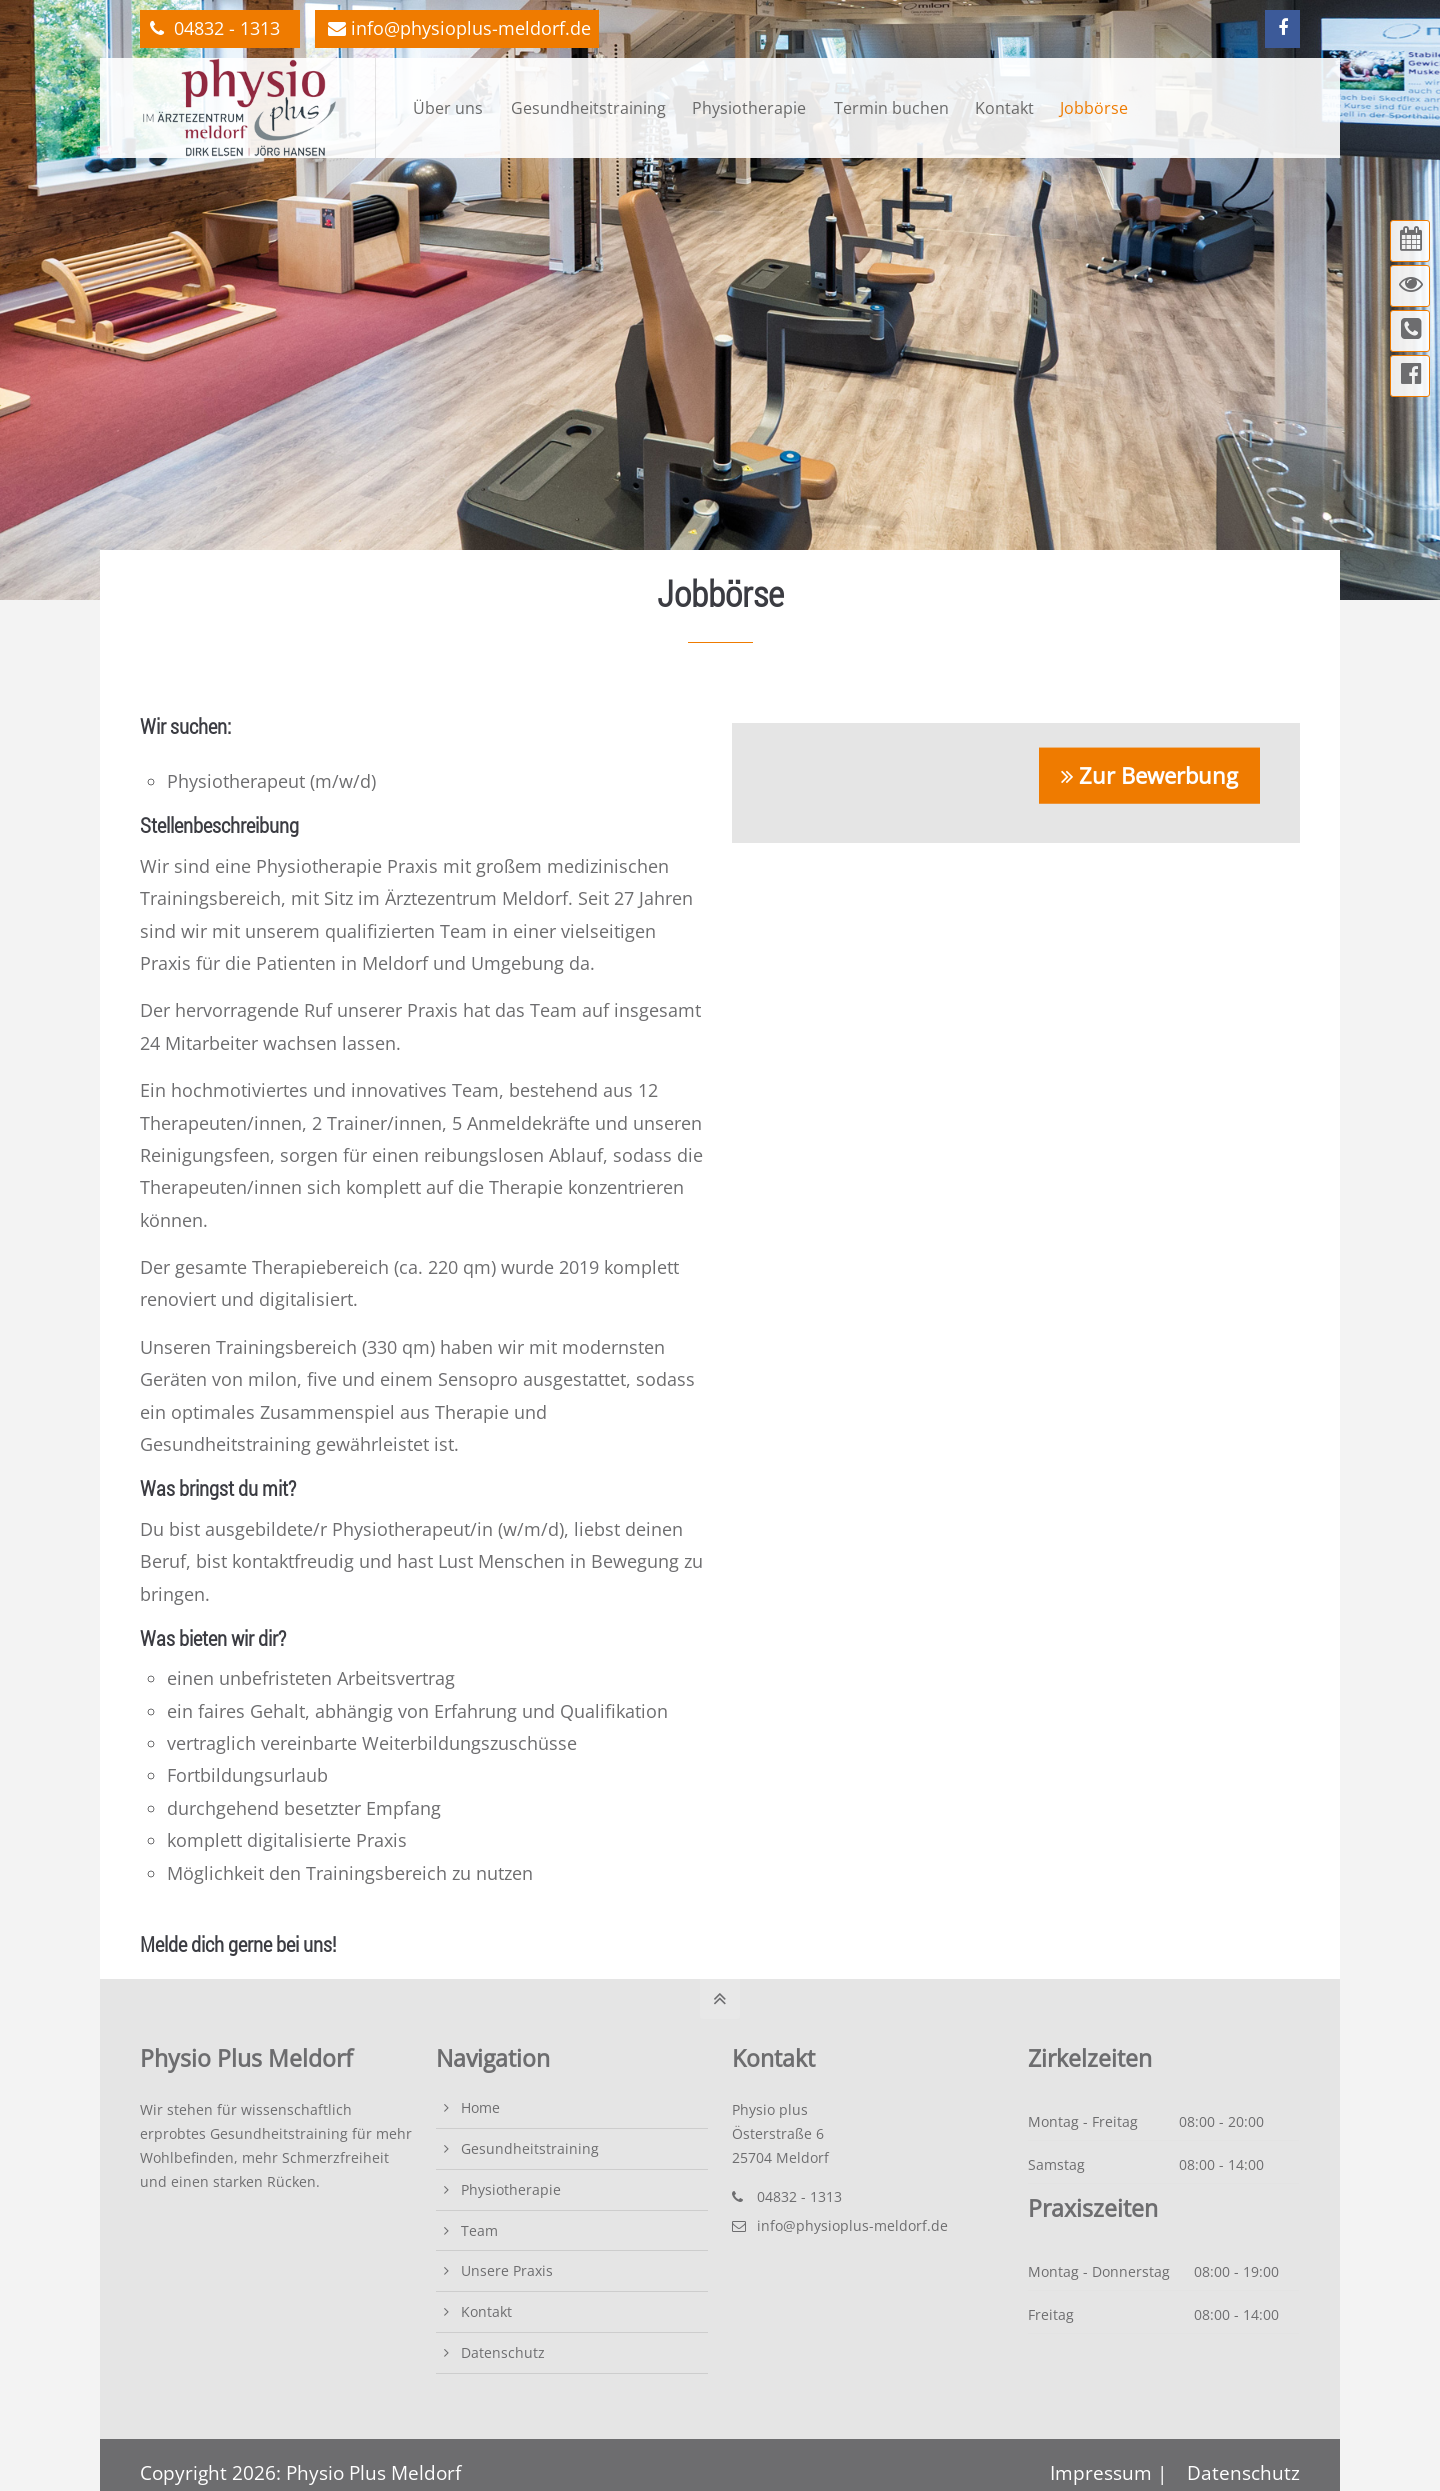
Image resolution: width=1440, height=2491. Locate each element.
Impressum (1103, 2472)
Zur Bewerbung (1158, 774)
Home (480, 2107)
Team (479, 2230)
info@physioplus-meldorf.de (459, 28)
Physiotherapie (511, 2189)
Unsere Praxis (507, 2270)
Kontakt (486, 2311)
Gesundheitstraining (530, 2148)
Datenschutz (503, 2352)
